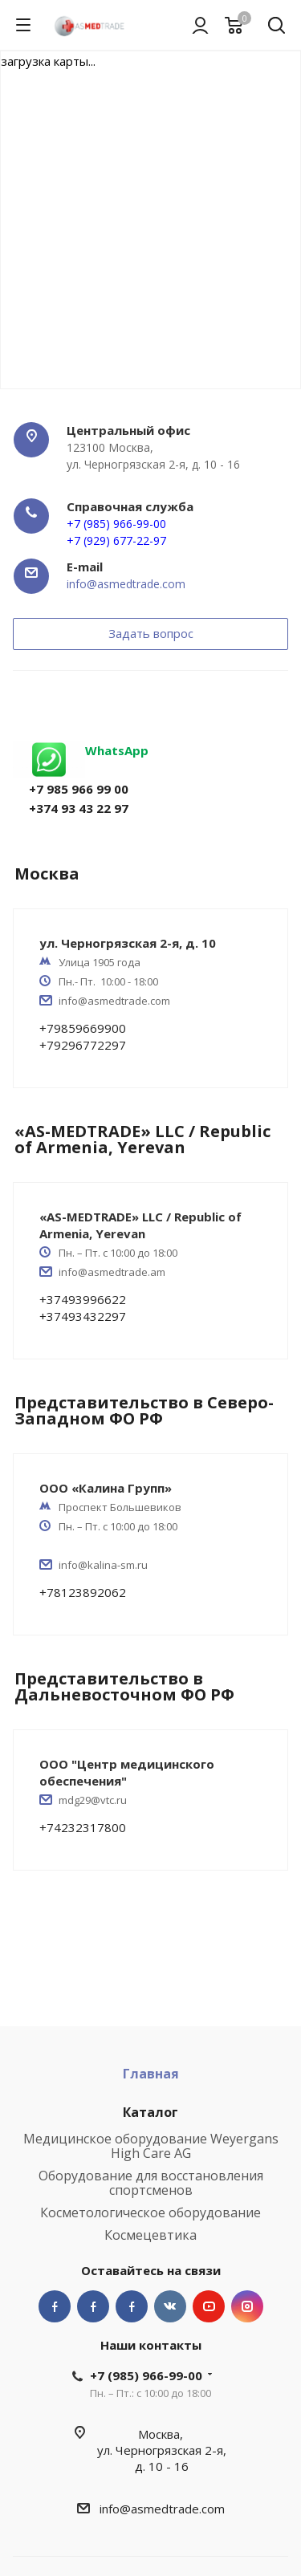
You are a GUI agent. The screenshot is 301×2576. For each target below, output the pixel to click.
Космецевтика (150, 2235)
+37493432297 (82, 1316)
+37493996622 (82, 1299)
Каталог (150, 2112)
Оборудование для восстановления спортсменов (151, 2183)
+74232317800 (82, 1827)
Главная (151, 2073)
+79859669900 (82, 1028)
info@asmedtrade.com (126, 583)
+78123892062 (82, 1592)
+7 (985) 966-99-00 (146, 2375)
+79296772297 (82, 1045)
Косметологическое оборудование (150, 2212)
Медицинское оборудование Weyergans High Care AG (151, 2146)
